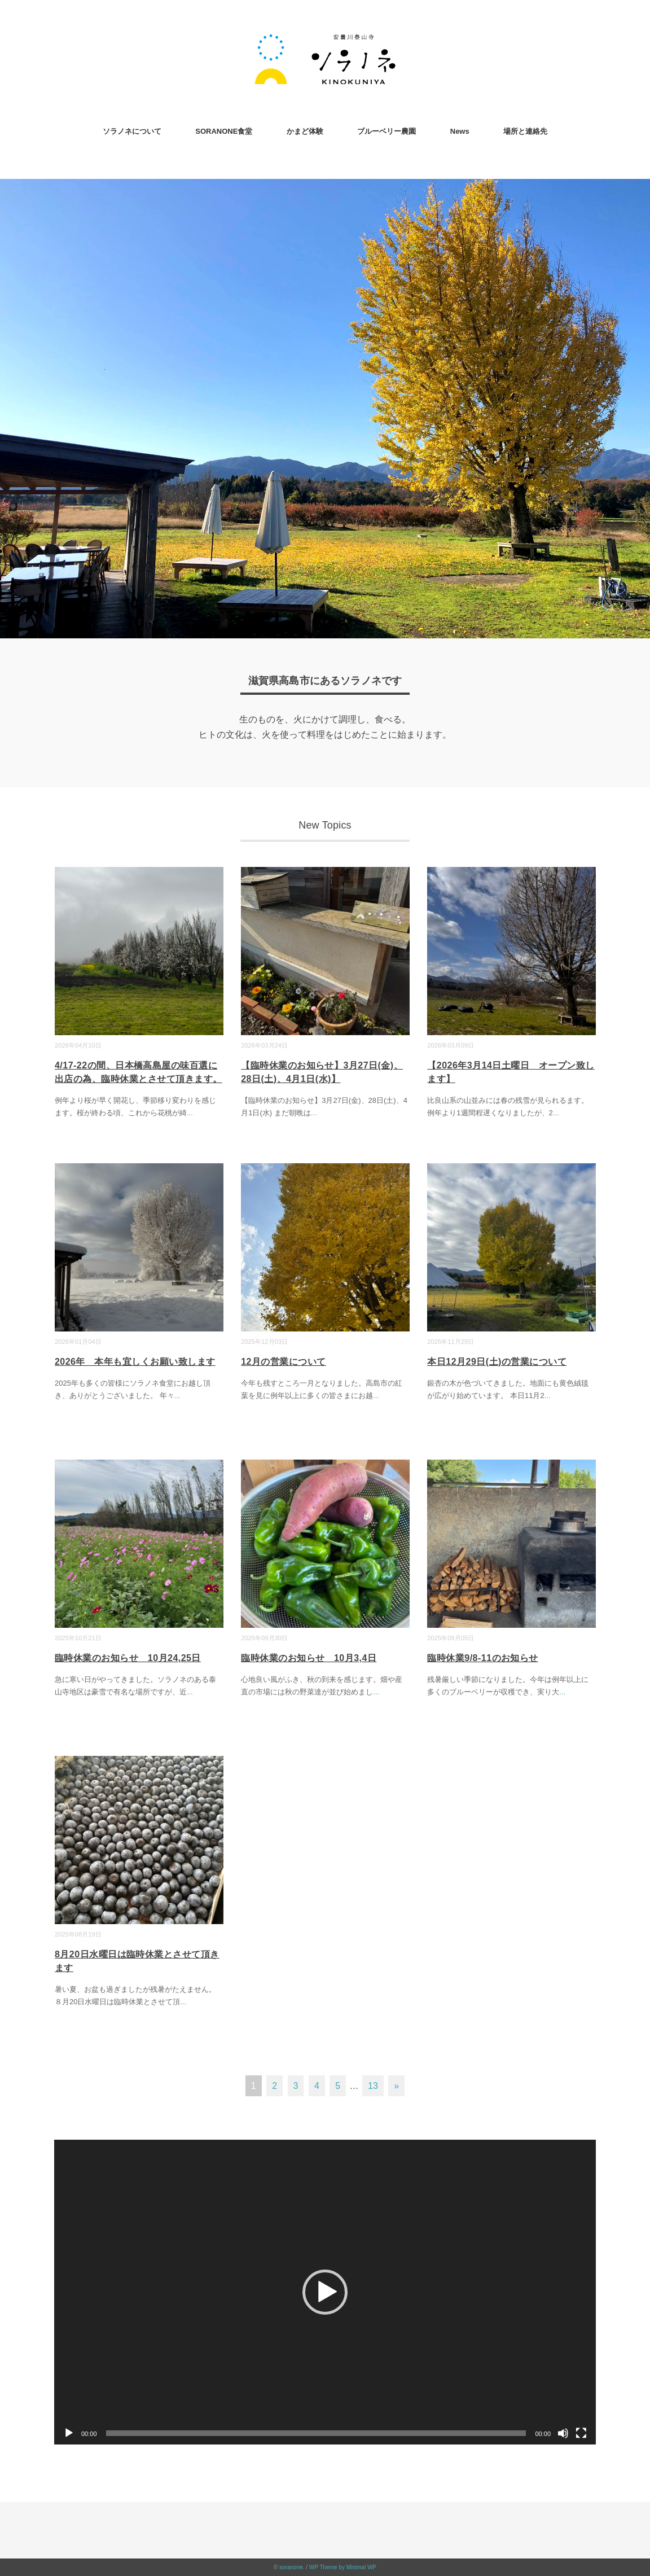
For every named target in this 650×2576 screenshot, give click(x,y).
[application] (325, 2292)
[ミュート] (563, 2433)
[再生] (68, 2433)
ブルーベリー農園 (386, 131)
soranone (291, 2567)
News (459, 131)
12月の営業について (283, 1361)
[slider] (316, 2433)
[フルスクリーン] (581, 2433)
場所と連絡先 (525, 131)
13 (373, 2086)
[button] (325, 2292)
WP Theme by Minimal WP (342, 2567)
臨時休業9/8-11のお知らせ (482, 1658)
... (190, 1113)
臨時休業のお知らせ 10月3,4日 (308, 1658)
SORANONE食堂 (223, 131)
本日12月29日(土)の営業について (496, 1361)
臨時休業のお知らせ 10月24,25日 (128, 1658)
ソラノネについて (132, 131)
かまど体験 (305, 131)
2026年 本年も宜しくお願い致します (135, 1361)
